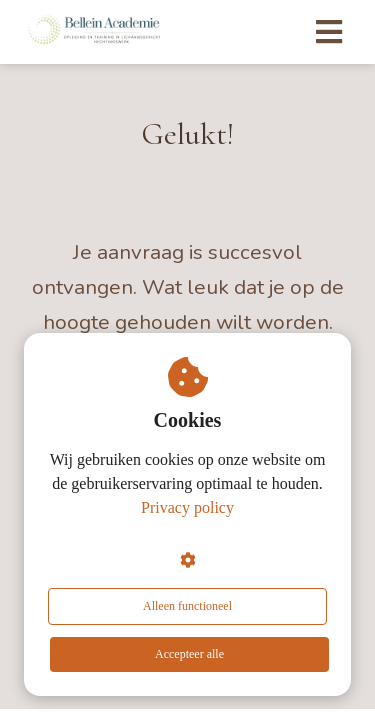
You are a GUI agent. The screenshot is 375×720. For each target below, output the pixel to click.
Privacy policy (187, 507)
